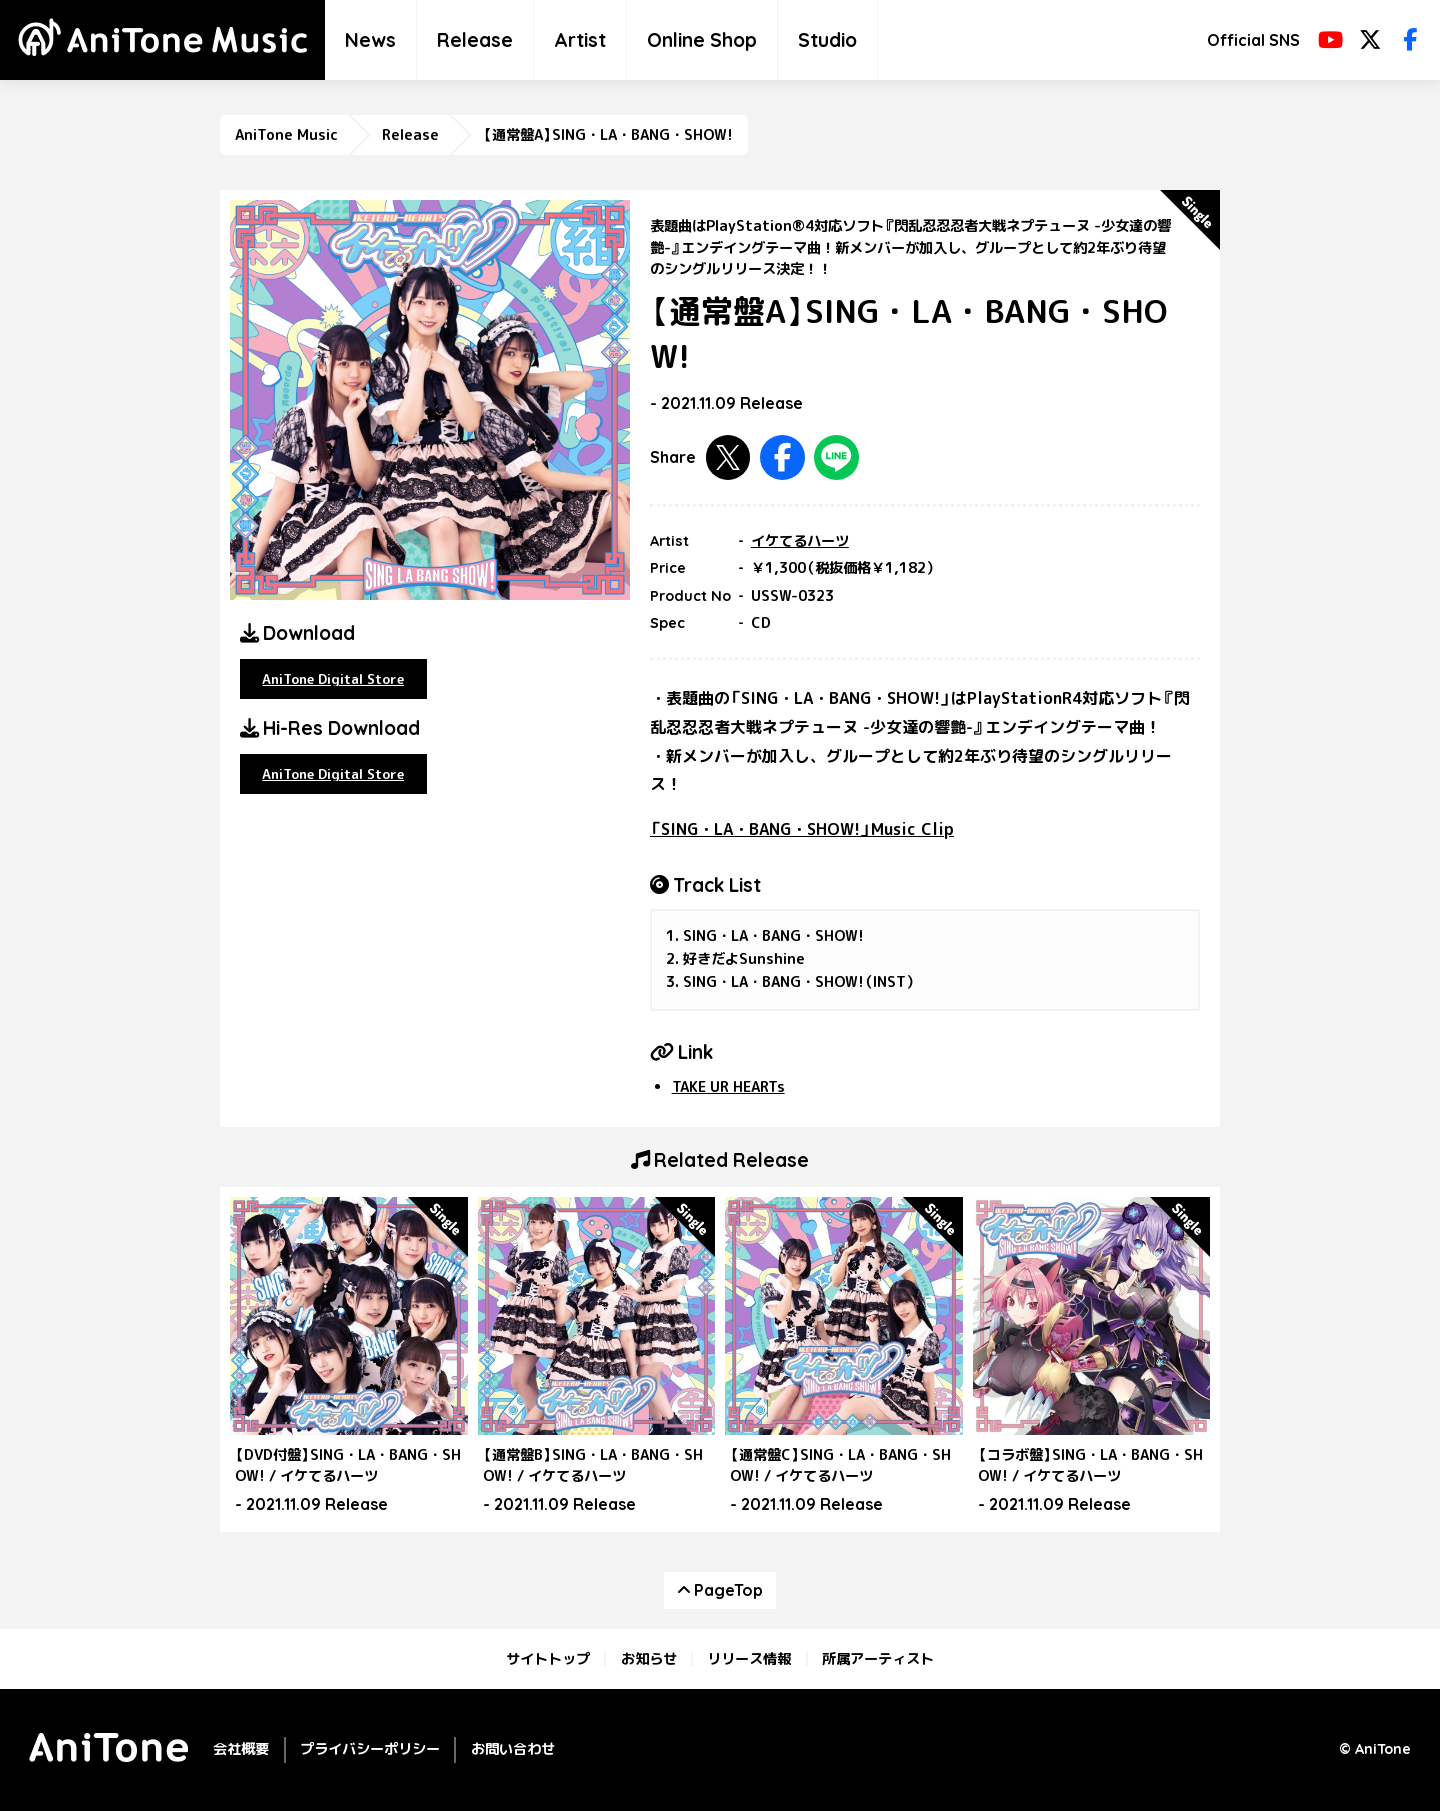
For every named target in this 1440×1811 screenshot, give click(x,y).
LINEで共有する (836, 457)
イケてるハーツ (800, 541)
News (370, 40)
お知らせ (649, 1659)
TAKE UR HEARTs (728, 1087)
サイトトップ (548, 1659)
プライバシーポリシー (370, 1749)
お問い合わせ (513, 1749)
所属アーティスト (878, 1659)
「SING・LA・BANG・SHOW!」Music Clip (802, 829)
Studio (827, 40)
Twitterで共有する (728, 457)
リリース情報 (749, 1659)
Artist (580, 40)
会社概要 (241, 1749)
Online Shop (702, 40)
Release (475, 40)
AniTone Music (286, 135)
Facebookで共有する (782, 457)
